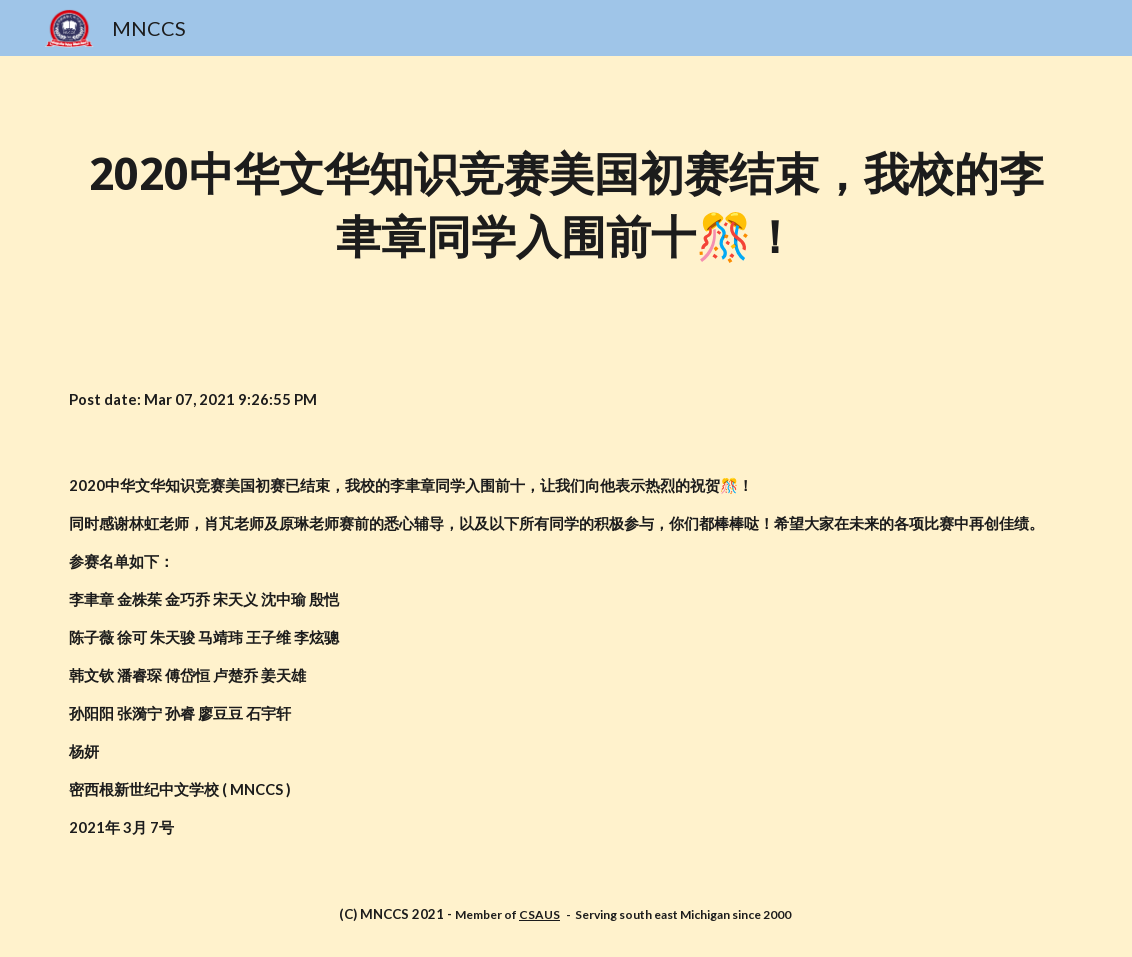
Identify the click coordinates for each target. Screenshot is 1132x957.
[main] (566, 206)
